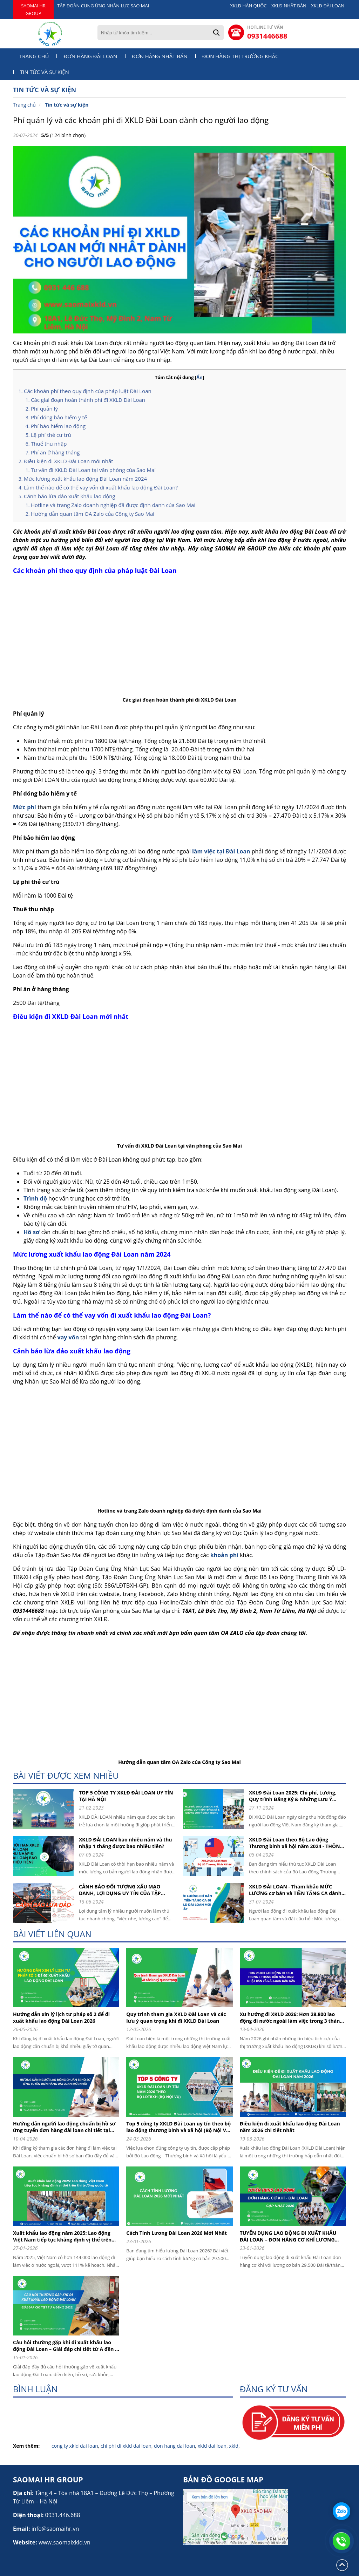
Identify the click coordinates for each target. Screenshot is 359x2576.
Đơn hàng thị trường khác (240, 56)
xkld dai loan (212, 2445)
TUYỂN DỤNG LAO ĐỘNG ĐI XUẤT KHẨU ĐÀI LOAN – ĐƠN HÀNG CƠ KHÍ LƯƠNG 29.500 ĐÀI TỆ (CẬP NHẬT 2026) (288, 2236)
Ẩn (199, 377)
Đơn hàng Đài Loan (90, 56)
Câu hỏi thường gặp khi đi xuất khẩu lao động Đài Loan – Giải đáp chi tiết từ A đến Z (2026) (65, 2345)
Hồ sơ (31, 1232)
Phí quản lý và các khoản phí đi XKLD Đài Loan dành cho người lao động (141, 120)
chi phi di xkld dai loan (126, 2445)
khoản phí (224, 1555)
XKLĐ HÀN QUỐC (248, 5)
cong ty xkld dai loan (75, 2445)
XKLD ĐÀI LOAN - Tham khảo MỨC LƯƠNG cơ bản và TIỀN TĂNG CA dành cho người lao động (295, 1889)
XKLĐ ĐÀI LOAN (327, 5)
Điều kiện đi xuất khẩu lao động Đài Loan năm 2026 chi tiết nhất (290, 2127)
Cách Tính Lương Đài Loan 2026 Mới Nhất (176, 2233)
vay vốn (68, 1337)
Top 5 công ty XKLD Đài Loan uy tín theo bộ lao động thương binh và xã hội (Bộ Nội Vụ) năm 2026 (178, 2127)
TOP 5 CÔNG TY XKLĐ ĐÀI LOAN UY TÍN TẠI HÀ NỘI (126, 1796)
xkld (233, 2445)
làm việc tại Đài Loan (221, 851)
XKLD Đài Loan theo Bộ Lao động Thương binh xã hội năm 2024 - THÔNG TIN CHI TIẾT (296, 1843)
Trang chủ (34, 56)
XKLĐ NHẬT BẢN (288, 5)
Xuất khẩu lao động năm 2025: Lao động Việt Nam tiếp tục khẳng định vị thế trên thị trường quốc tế (62, 2236)
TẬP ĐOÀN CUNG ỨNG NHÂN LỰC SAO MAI (103, 5)
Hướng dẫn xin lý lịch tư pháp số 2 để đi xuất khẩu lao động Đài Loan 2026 (61, 2017)
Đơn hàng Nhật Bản (160, 56)
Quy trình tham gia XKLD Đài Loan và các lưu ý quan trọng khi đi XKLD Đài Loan (176, 2017)
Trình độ (35, 1198)
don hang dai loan (174, 2445)
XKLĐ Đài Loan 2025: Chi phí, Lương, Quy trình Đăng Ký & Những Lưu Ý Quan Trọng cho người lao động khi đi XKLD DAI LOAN (295, 1796)
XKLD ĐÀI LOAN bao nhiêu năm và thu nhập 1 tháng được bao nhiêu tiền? (125, 1843)
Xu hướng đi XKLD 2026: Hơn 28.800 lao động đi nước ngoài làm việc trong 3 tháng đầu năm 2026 (291, 2017)
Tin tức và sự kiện (44, 72)
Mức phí (25, 807)
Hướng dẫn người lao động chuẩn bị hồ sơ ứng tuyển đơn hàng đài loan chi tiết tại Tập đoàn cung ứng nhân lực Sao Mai (64, 2127)
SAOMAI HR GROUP (33, 9)
